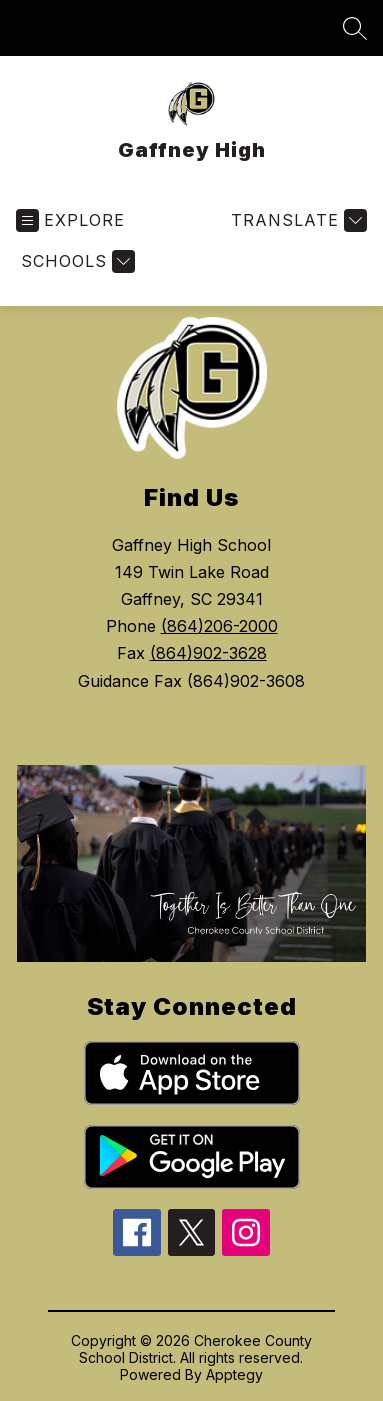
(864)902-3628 (208, 653)
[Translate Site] (296, 220)
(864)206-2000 (219, 626)
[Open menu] (70, 220)
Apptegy (234, 1374)
